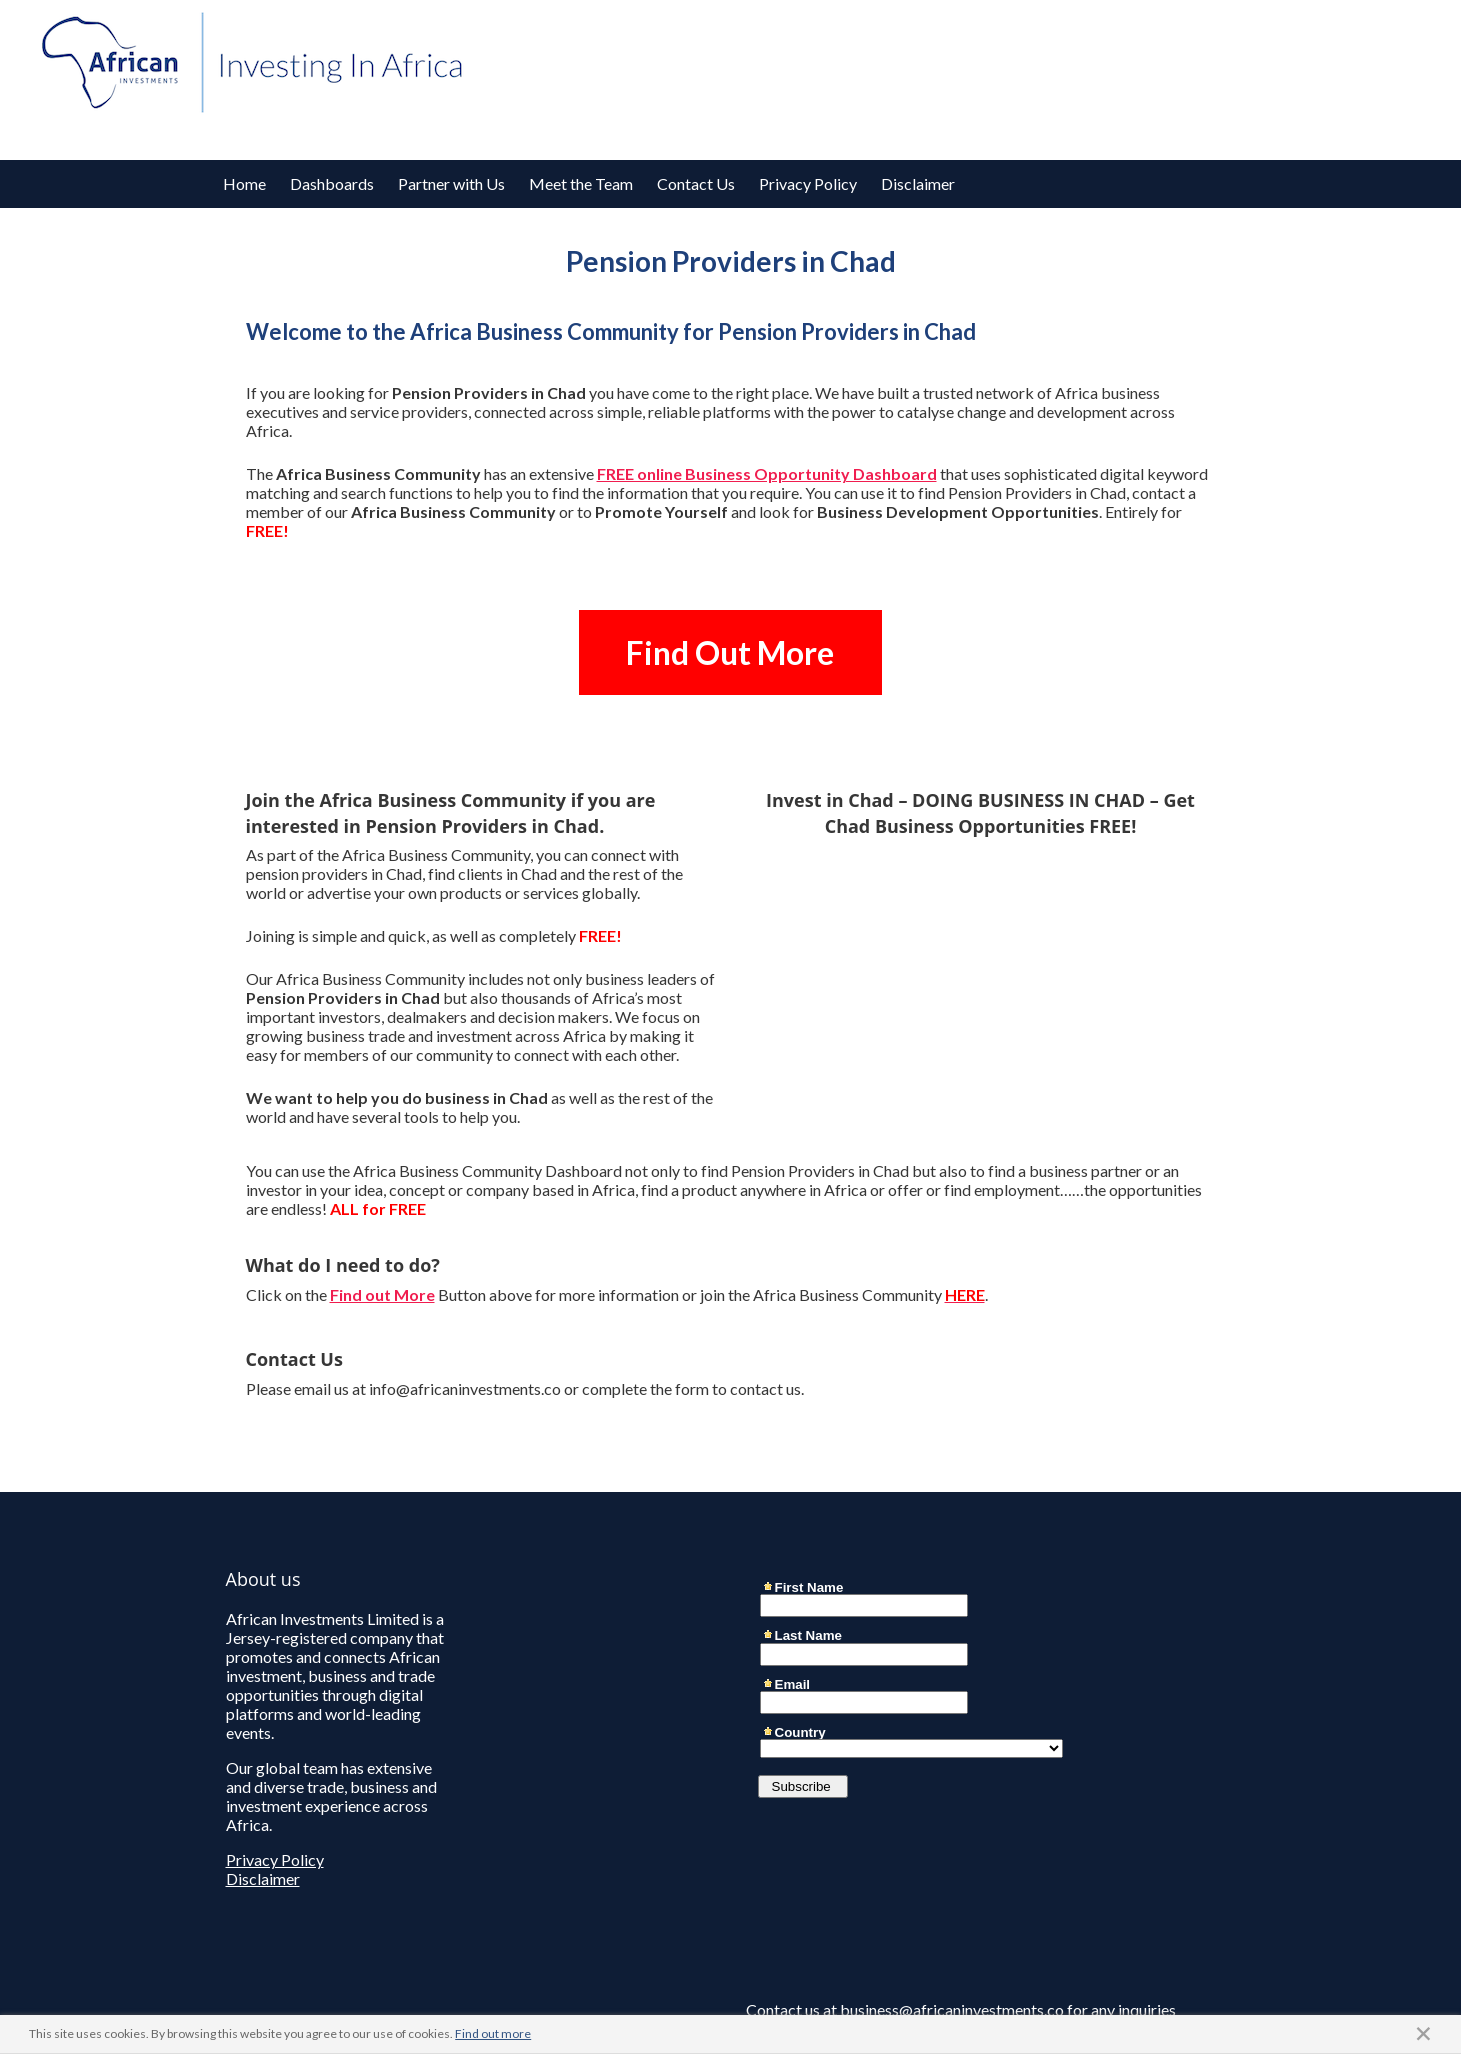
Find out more (493, 2033)
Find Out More (730, 652)
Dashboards (332, 183)
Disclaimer (918, 183)
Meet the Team (581, 183)
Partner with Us (451, 183)
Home (244, 183)
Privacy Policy (808, 183)
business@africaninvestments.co (952, 2009)
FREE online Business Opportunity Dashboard (767, 473)
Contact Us (696, 183)
